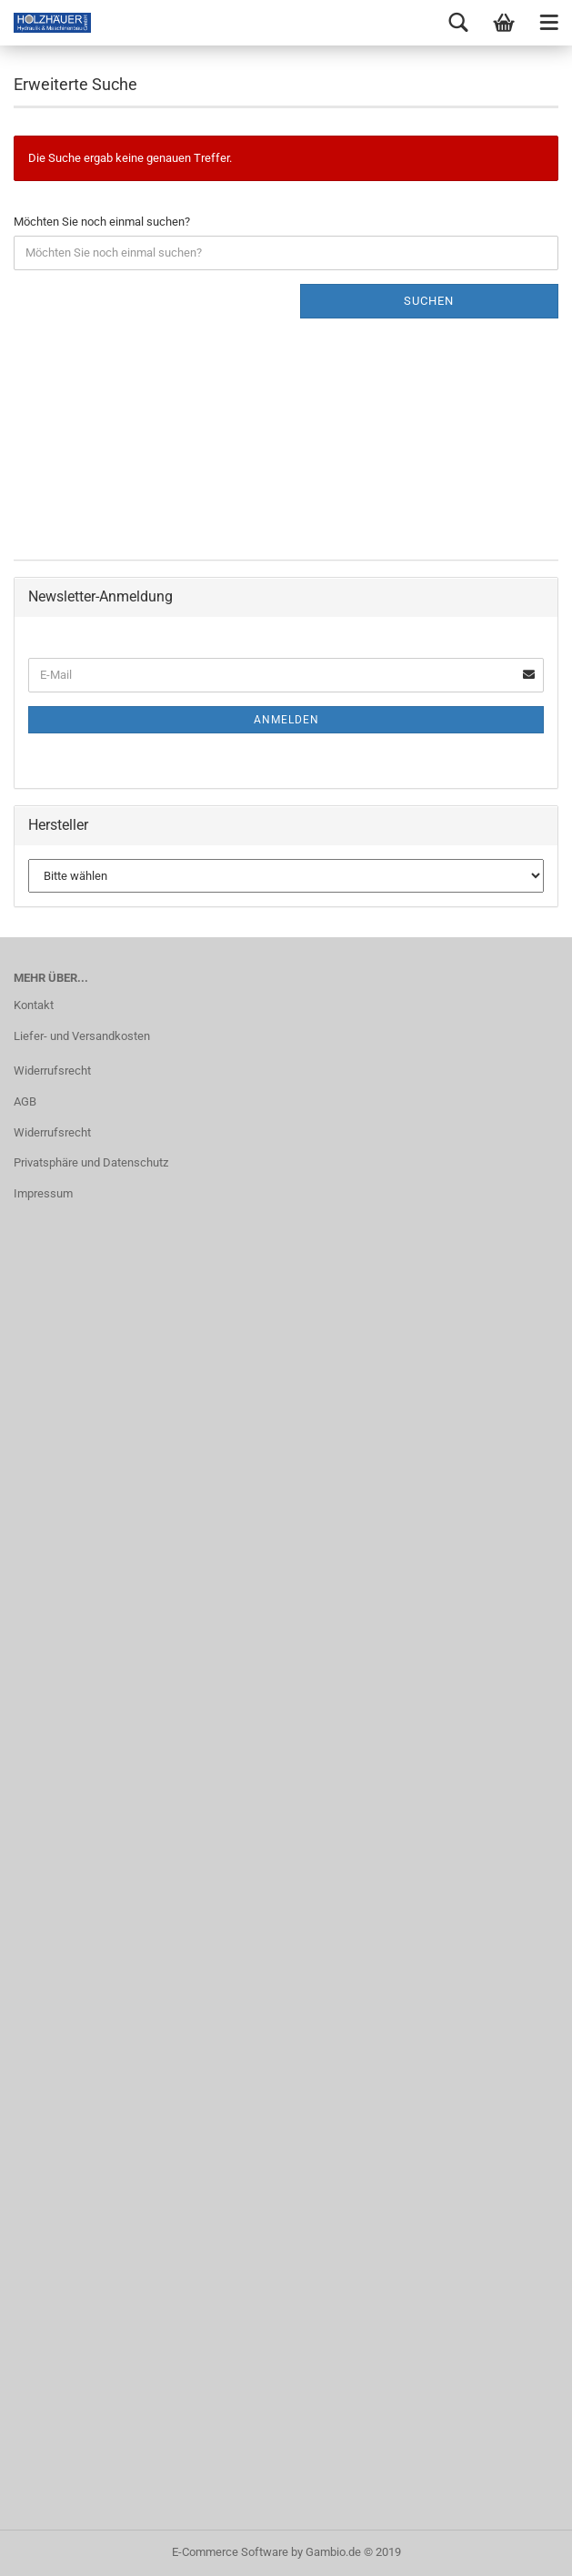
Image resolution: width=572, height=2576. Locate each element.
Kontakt (34, 1005)
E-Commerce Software (230, 2552)
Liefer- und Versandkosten (82, 1036)
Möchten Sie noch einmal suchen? (102, 221)
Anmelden (286, 719)
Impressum (43, 1193)
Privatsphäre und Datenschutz (91, 1162)
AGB (25, 1101)
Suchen (429, 301)
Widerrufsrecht (52, 1070)
